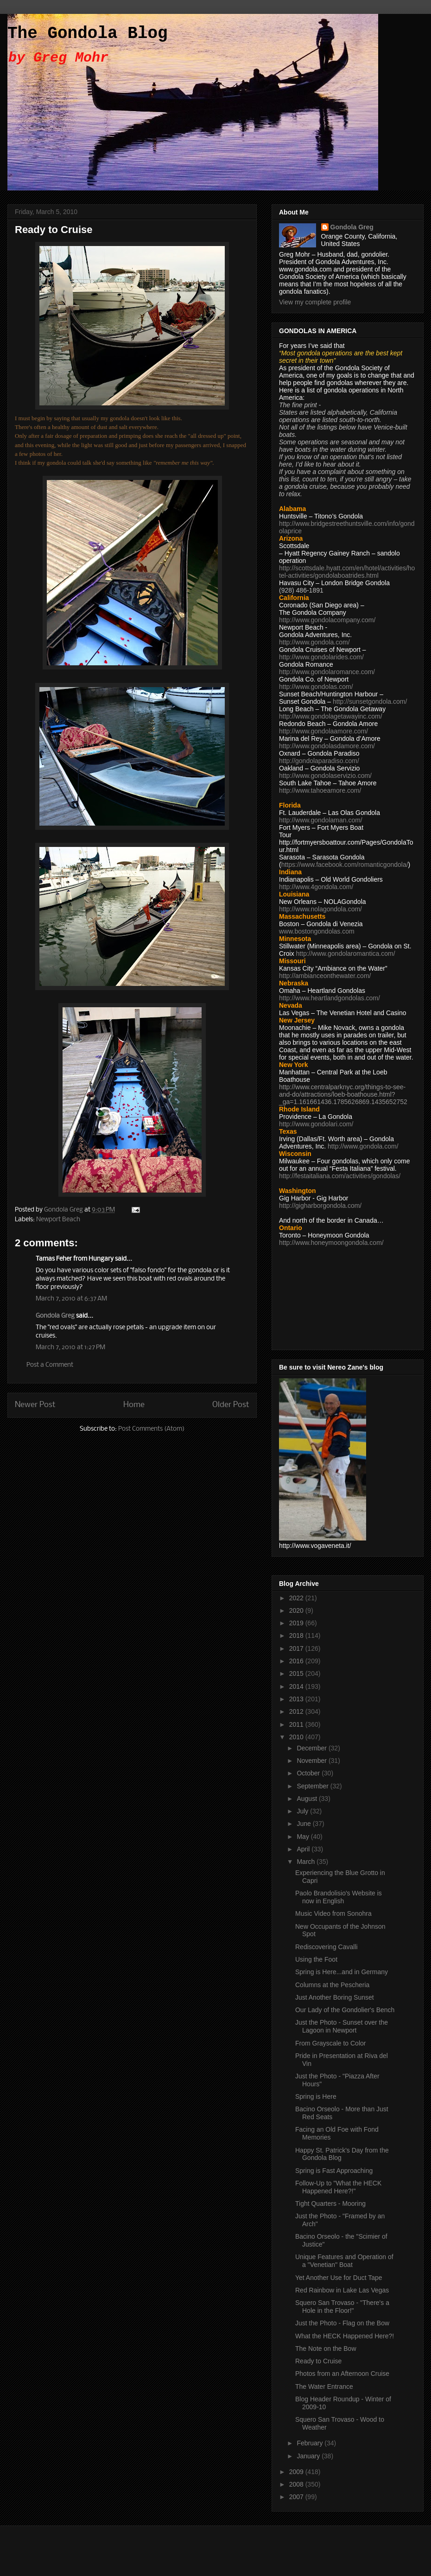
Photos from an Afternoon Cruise (342, 2373)
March (307, 1861)
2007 (297, 2496)
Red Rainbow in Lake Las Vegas (342, 2290)
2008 (297, 2484)
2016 (297, 1661)
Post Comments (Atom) (151, 1429)
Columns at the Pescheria (332, 1985)
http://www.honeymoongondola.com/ (331, 1242)
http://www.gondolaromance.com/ (327, 672)
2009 (297, 2471)
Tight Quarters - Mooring (330, 2203)
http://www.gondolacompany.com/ (327, 620)
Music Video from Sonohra (333, 1913)
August (307, 1798)
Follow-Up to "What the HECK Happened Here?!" (338, 2187)
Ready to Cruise (318, 2361)
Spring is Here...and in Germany (341, 1972)
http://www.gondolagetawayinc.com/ (330, 716)
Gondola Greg (55, 1316)
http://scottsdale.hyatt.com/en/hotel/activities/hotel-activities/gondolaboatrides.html (347, 571)
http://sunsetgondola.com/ (370, 701)
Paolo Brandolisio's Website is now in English (338, 1897)
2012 (297, 1711)
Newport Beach (58, 1219)
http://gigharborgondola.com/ (320, 1205)
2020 (297, 1610)
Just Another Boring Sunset (334, 1997)
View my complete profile (315, 302)
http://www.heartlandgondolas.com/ (329, 998)
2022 (297, 1598)
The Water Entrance (324, 2386)
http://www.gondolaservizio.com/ (325, 775)
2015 (297, 1673)
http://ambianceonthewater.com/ (325, 975)
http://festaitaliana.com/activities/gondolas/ (339, 1176)
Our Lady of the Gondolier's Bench (344, 2010)
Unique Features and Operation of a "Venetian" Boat (344, 2260)
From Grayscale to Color (330, 2043)
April (304, 1849)
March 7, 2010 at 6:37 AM (71, 1298)
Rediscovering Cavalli (326, 1947)
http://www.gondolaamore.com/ (323, 731)
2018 (297, 1635)
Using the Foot (316, 1959)
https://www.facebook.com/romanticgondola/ (344, 864)
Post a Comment (49, 1365)
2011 (297, 1724)
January (309, 2456)
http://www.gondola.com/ (314, 642)
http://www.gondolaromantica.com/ (345, 953)
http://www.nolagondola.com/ (320, 909)
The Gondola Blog (87, 33)
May (304, 1836)
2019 (297, 1623)
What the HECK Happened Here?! (344, 2336)
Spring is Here (315, 2096)
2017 (297, 1648)
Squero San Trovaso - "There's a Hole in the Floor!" (342, 2306)
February (310, 2443)
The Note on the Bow (325, 2348)
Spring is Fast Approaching (334, 2170)
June (304, 1823)
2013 (297, 1699)
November (312, 1760)
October (309, 1773)
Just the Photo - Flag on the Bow (342, 2323)
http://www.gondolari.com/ (316, 1124)
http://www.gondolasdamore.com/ (327, 746)
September (313, 1786)
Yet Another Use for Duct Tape (338, 2277)
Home (134, 1405)
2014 (297, 1686)
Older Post (230, 1405)
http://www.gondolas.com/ (316, 686)
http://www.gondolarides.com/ (321, 657)
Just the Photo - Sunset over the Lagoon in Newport (341, 2026)
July (303, 1811)
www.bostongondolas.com (317, 931)
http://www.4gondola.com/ (316, 886)
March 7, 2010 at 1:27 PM (70, 1347)
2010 (297, 1737)
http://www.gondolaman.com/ (320, 820)
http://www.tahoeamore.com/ (320, 790)
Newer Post (35, 1405)
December (312, 1748)
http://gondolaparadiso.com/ (319, 760)
